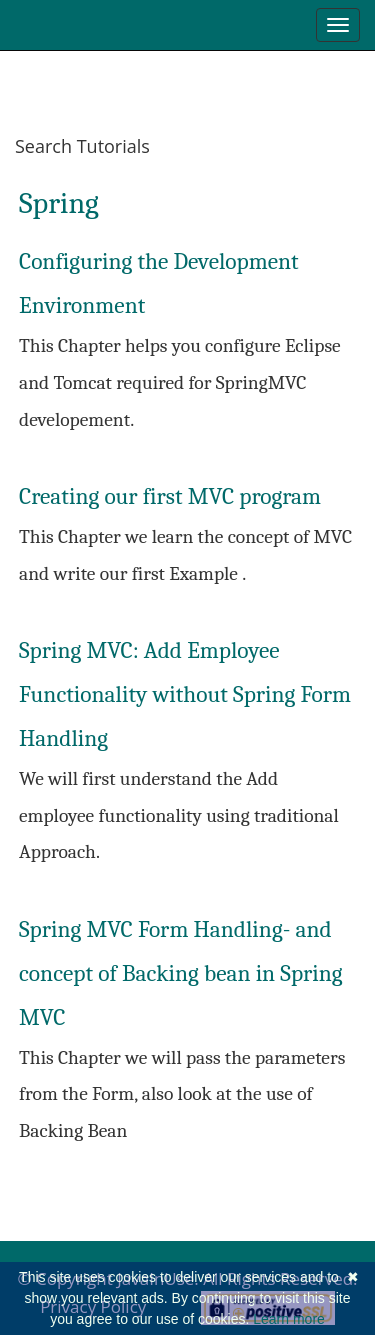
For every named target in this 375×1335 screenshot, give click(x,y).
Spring (59, 203)
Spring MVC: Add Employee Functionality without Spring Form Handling (185, 694)
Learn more (289, 1319)
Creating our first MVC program (170, 496)
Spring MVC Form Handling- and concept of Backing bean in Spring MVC (181, 973)
